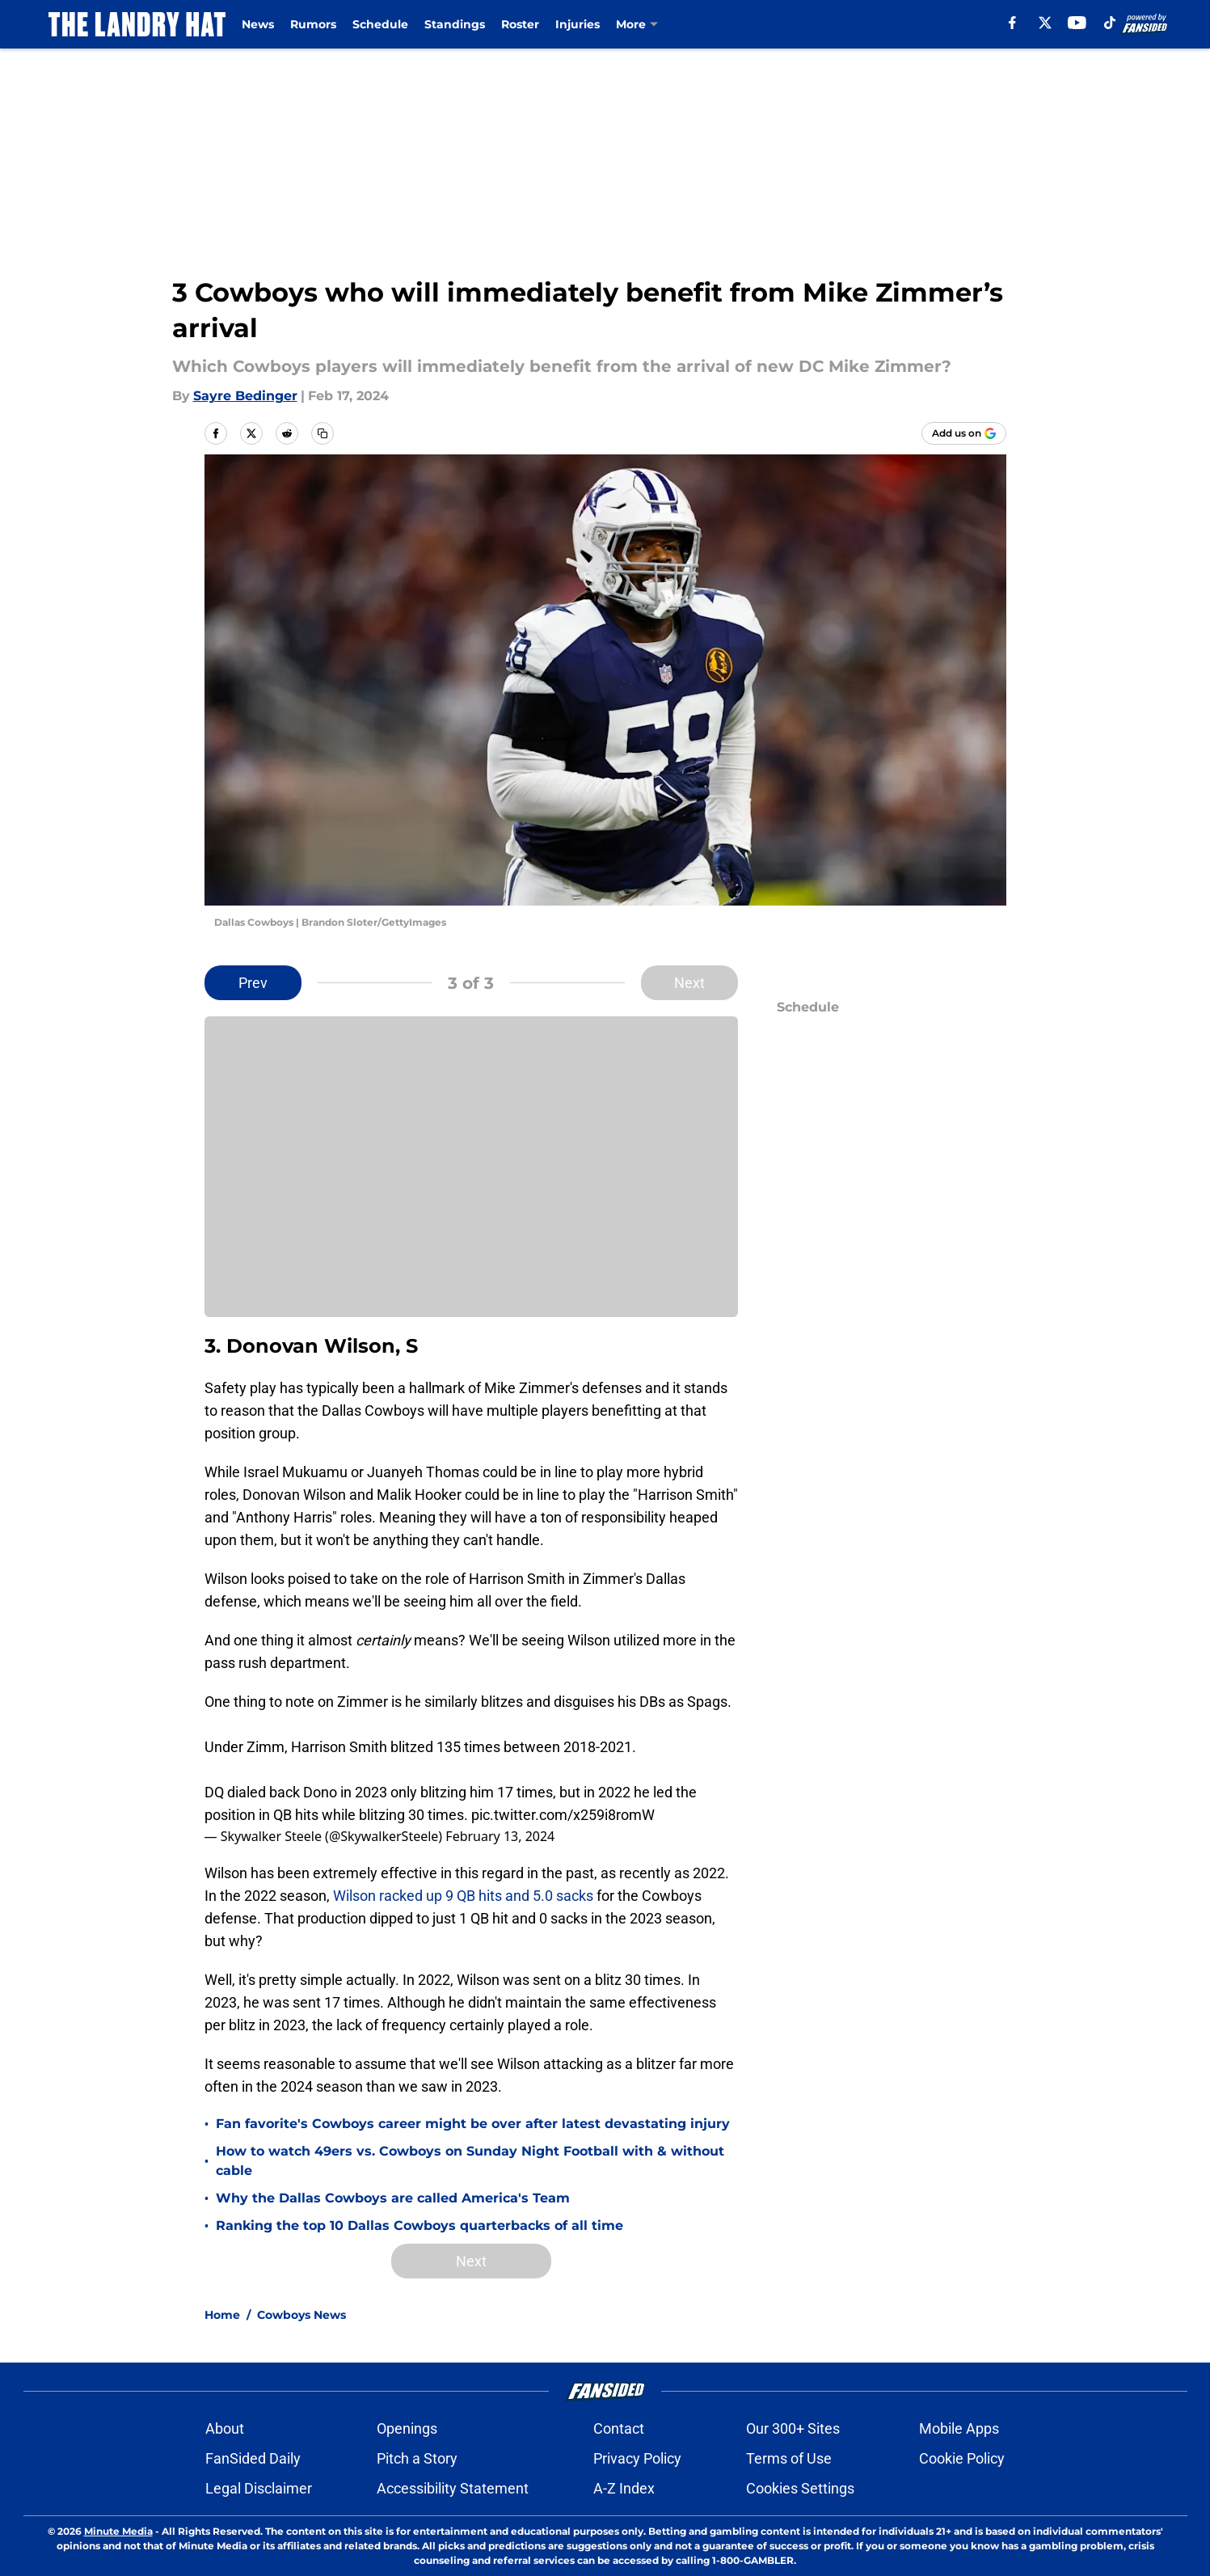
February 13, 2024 (499, 1836)
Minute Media (118, 2531)
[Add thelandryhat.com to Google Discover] (963, 433)
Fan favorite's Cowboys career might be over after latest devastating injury (473, 2123)
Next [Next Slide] (689, 982)
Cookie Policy (962, 2458)
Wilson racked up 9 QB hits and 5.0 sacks (461, 1895)
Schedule (380, 24)
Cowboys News (301, 2315)
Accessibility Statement (453, 2488)
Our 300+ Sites (793, 2428)
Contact (618, 2428)
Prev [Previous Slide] (253, 982)
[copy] (322, 433)
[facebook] (1012, 22)
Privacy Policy (637, 2458)
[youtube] (1077, 22)
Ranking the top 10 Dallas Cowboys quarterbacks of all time (419, 2225)
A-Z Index (624, 2488)
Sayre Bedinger (245, 395)
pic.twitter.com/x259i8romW (563, 1814)
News (258, 24)
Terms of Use (789, 2458)
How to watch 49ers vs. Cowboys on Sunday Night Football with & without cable (470, 2160)
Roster (520, 24)
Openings (407, 2428)
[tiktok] (1109, 22)
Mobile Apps (959, 2428)
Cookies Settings (800, 2488)
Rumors (313, 24)
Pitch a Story (417, 2458)
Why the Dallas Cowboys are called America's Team (393, 2198)
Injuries (577, 24)
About (224, 2428)
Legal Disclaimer (258, 2488)
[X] (1045, 22)
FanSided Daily (253, 2458)
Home (222, 2315)
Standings (454, 24)
